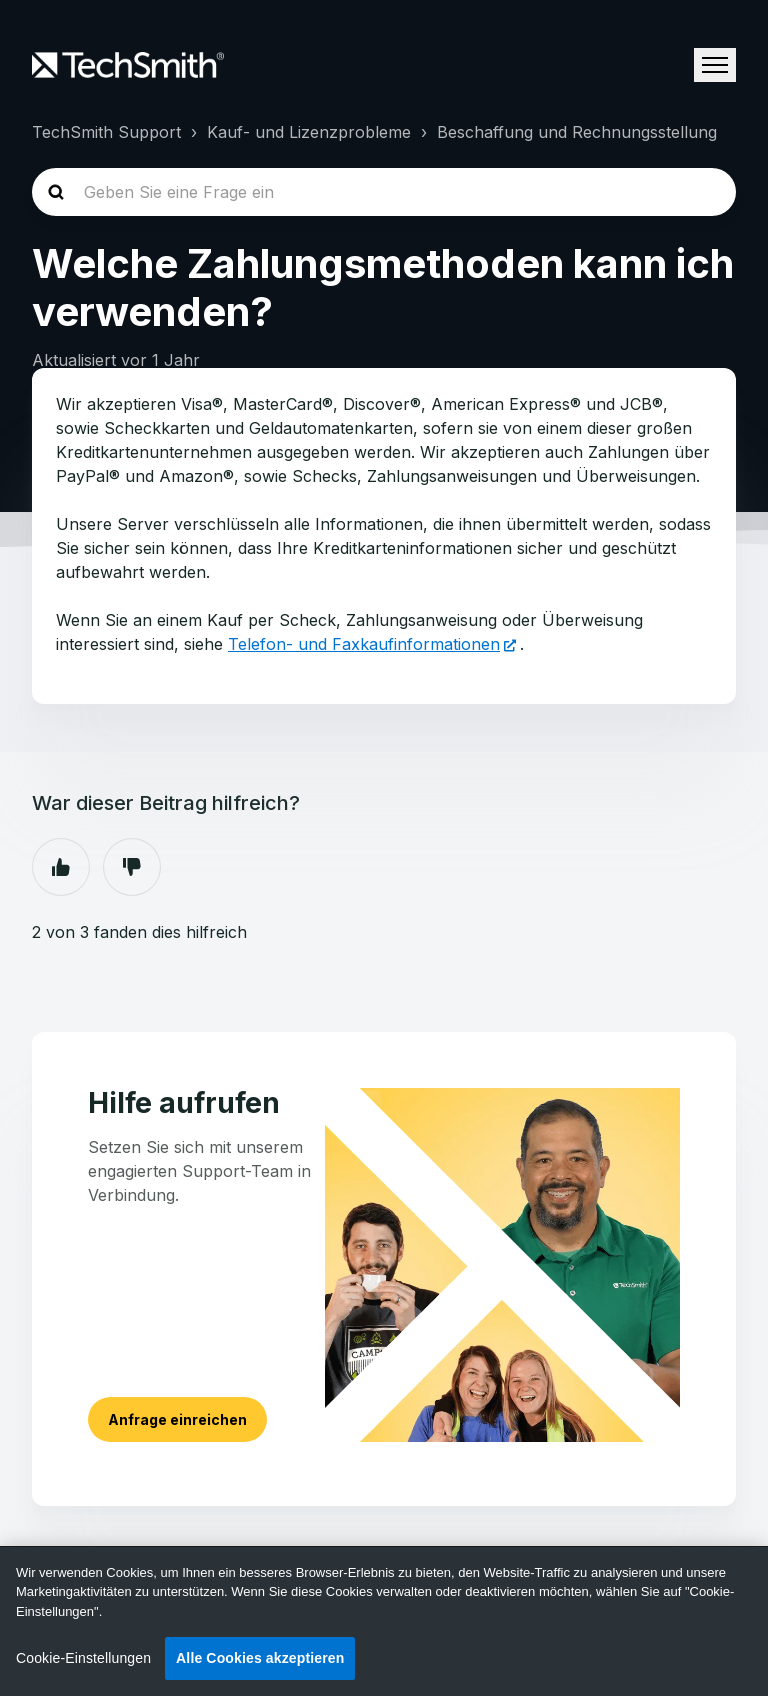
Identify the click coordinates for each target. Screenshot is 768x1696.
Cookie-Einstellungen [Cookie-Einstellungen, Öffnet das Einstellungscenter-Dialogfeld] (83, 1658)
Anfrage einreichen (177, 1419)
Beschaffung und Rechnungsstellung (577, 132)
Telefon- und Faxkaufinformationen (364, 644)
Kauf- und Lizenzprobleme (309, 132)
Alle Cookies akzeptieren (260, 1658)
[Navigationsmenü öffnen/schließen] (715, 65)
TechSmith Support (106, 132)
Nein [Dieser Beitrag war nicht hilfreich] (132, 867)
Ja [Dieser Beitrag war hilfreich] (61, 867)
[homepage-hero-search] (384, 192)
